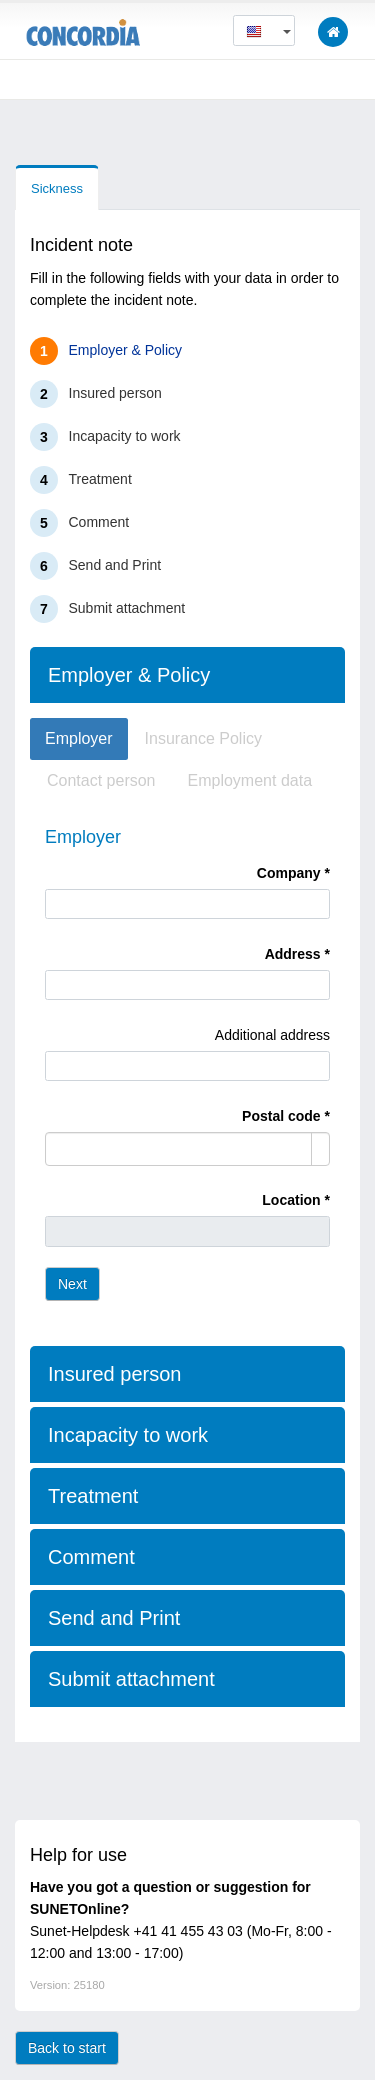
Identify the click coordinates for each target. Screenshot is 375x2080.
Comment (99, 522)
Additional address (272, 1035)
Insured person (115, 393)
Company (289, 873)
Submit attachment (127, 608)
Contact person (101, 780)
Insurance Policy (203, 738)
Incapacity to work (125, 436)
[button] (264, 30)
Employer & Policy (126, 350)
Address (293, 954)
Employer (79, 738)
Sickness (57, 188)
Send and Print (115, 565)
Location (291, 1200)
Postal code (281, 1116)
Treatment (100, 479)
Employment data (250, 780)
